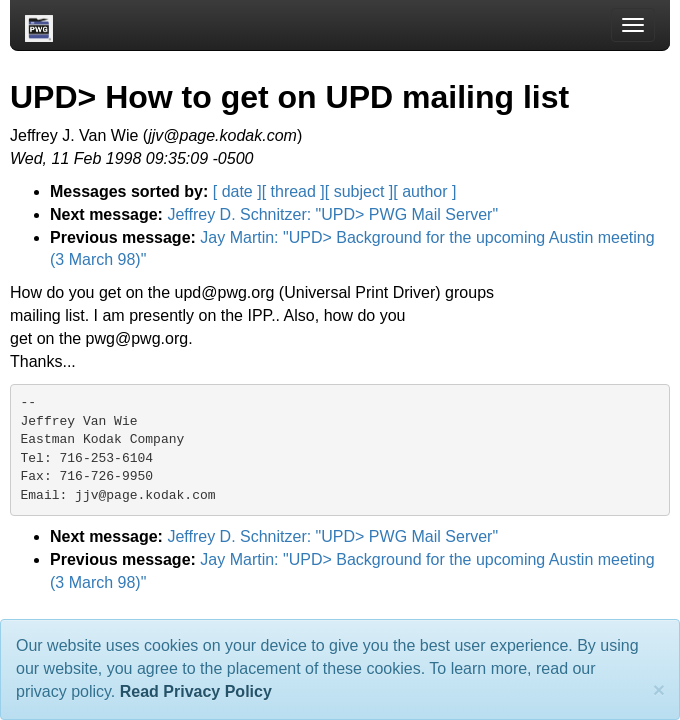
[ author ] (424, 191)
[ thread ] (293, 191)
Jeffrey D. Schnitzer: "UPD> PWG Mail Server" (332, 214)
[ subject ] (359, 191)
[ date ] (237, 191)
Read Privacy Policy (196, 691)
